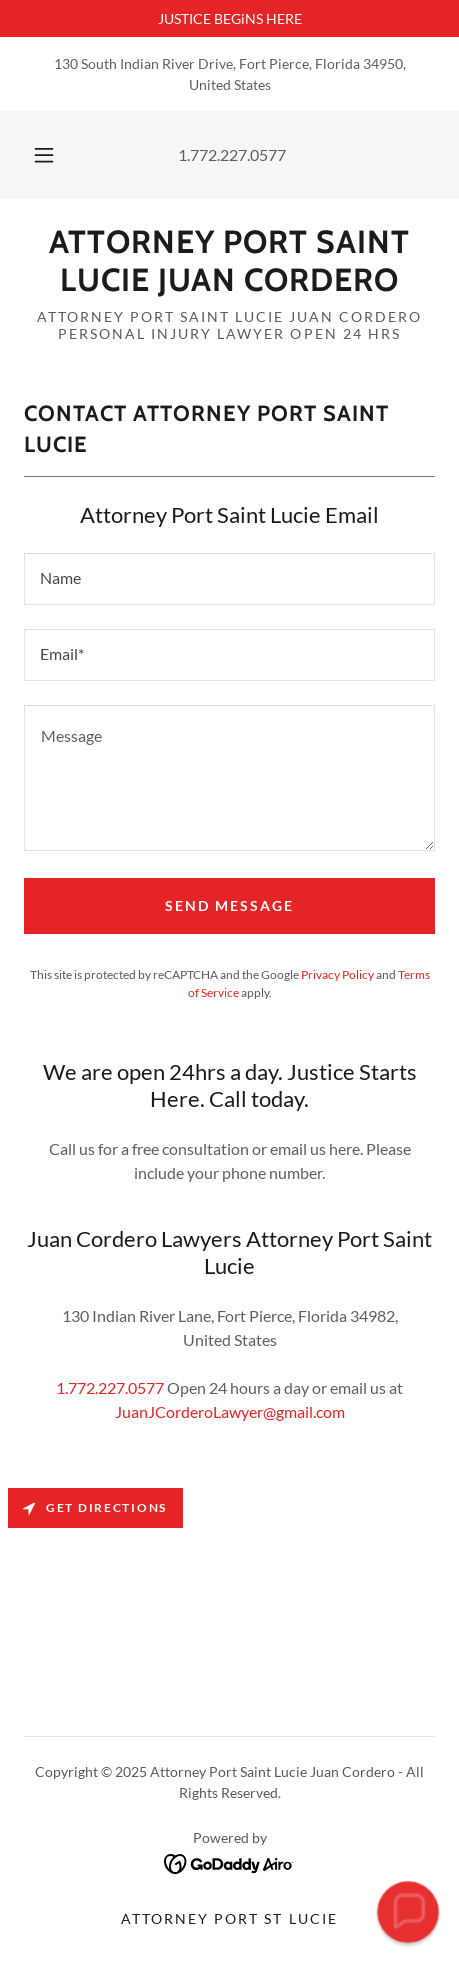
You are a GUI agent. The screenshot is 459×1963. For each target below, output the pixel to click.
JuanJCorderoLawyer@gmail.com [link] (230, 1411)
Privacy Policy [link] (337, 974)
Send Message (229, 905)
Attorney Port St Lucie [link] (229, 1918)
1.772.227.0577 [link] (232, 154)
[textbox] (229, 579)
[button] (44, 155)
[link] (229, 261)
